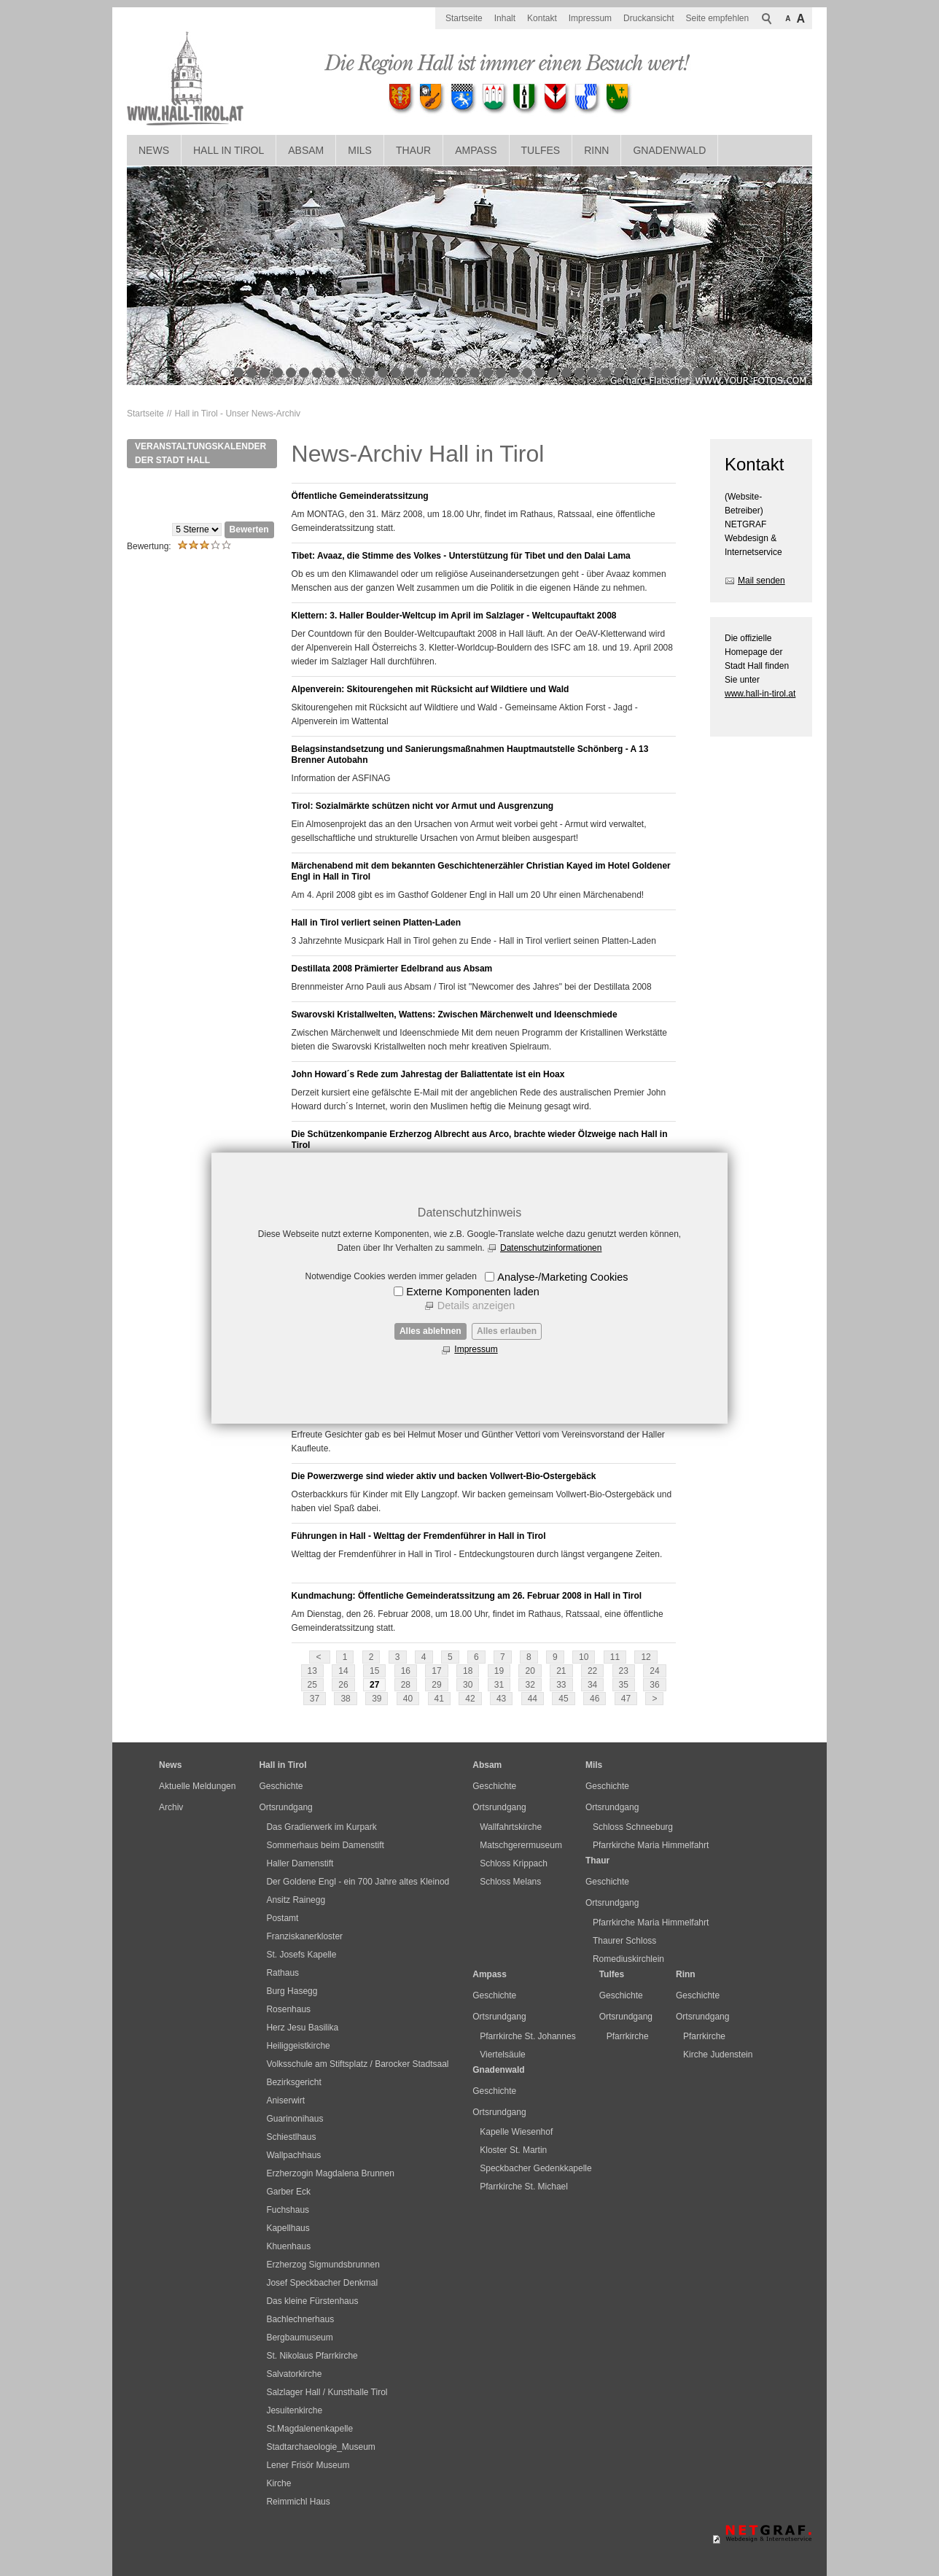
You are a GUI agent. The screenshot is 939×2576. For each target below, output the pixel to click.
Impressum (475, 1349)
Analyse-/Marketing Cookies (562, 1277)
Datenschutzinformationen (550, 1248)
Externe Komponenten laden (472, 1291)
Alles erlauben (507, 1331)
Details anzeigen (476, 1305)
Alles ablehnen (430, 1331)
